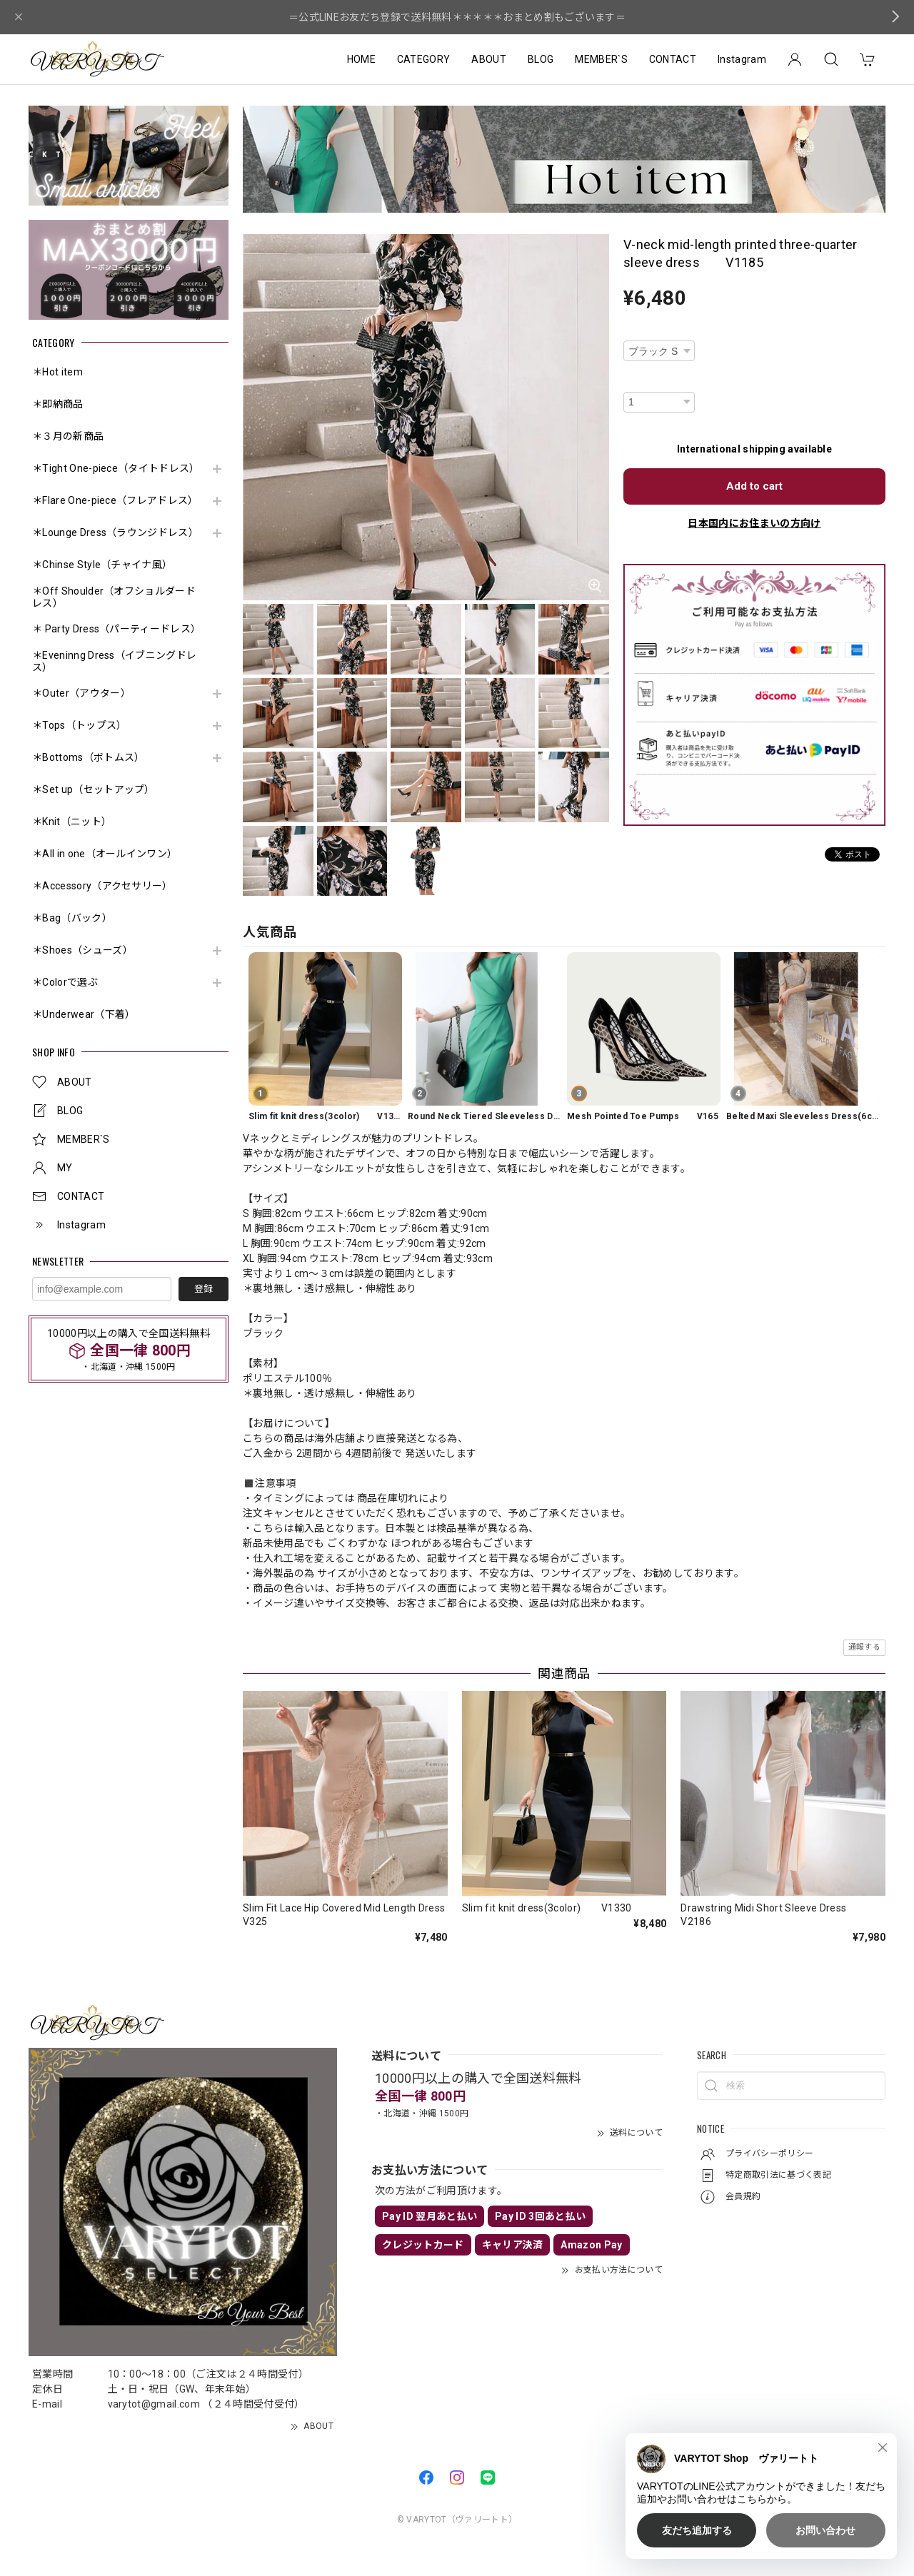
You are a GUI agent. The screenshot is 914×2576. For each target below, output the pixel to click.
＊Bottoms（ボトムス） (88, 757)
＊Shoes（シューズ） (82, 950)
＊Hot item (57, 372)
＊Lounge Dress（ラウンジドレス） (115, 532)
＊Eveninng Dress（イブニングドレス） (114, 661)
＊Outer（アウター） (81, 693)
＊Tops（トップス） (79, 725)
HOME (361, 59)
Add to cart (754, 486)
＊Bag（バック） (72, 918)
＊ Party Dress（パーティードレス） (116, 629)
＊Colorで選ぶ (65, 982)
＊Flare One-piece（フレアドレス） (115, 500)
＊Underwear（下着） (83, 1014)
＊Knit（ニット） (71, 821)
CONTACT (672, 59)
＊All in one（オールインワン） (104, 853)
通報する (864, 1647)
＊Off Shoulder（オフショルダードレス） (114, 597)
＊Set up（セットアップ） (93, 789)
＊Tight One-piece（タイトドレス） (116, 468)
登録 (203, 1288)
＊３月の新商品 (68, 436)
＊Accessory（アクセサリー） (102, 886)
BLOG (540, 59)
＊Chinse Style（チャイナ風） (102, 564)
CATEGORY (424, 59)
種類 (633, 330)
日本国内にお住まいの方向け (754, 523)
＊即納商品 (58, 404)
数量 (633, 382)
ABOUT (488, 59)
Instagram (742, 59)
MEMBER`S (601, 59)
